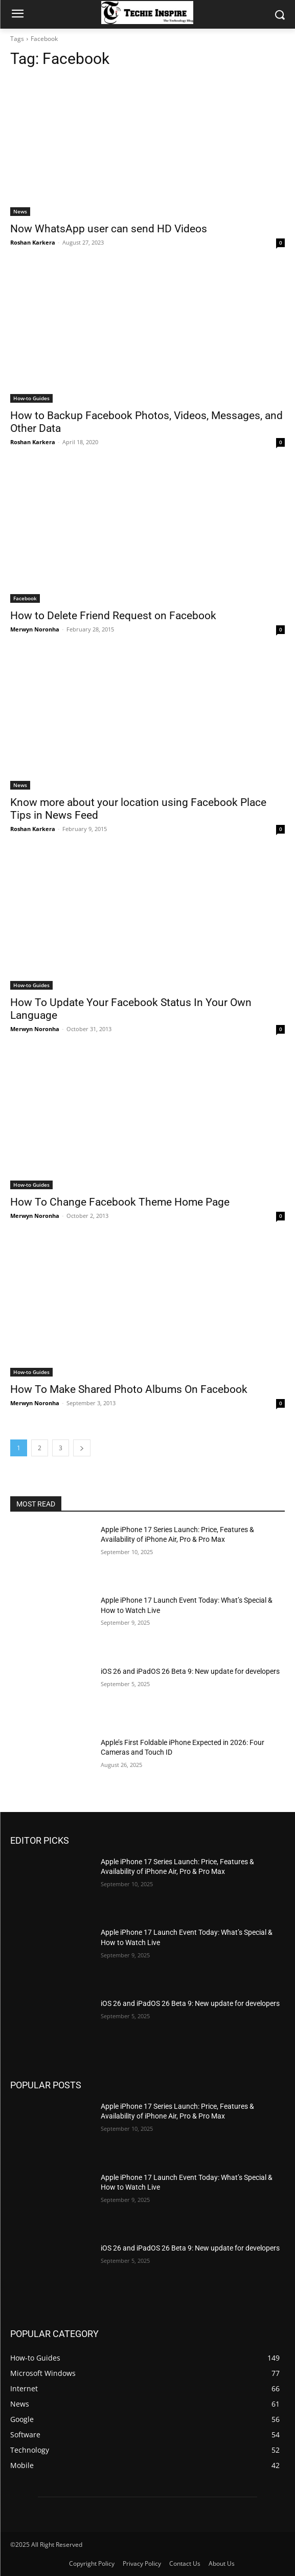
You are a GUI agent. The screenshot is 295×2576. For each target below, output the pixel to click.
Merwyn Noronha (34, 629)
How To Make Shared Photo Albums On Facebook (128, 1389)
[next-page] (81, 1447)
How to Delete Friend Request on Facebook (113, 615)
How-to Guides (31, 398)
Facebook (25, 598)
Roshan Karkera (32, 242)
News (20, 211)
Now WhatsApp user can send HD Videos (108, 229)
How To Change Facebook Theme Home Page (120, 1202)
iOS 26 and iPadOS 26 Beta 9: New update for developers (190, 1671)
